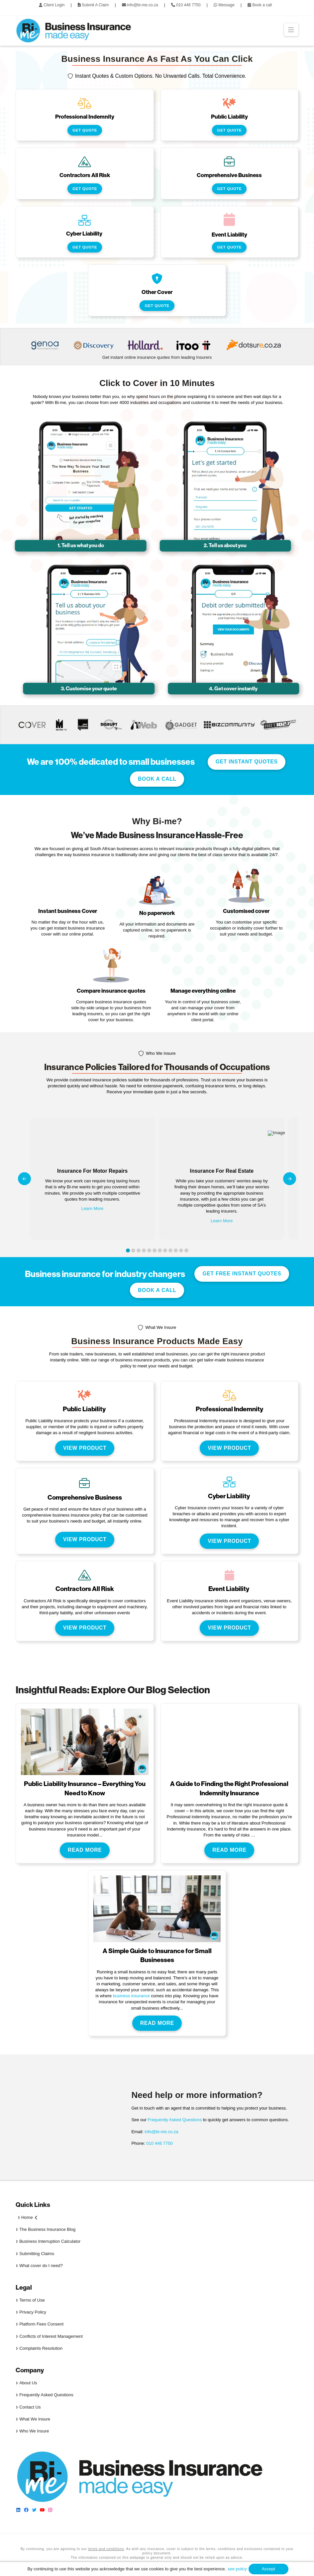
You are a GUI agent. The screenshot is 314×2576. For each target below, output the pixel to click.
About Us (26, 2382)
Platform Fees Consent (39, 2324)
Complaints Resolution (39, 2348)
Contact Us (28, 2407)
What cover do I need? (39, 2265)
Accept (268, 2568)
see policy (237, 2568)
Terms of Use (30, 2300)
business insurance (131, 1995)
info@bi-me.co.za (161, 2131)
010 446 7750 (159, 2143)
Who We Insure (32, 2430)
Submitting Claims (35, 2253)
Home (27, 2217)
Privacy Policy (31, 2312)
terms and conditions (106, 2549)
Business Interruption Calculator (48, 2241)
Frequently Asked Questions (175, 2119)
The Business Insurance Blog (45, 2229)
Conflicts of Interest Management (49, 2336)
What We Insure (33, 2419)
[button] (291, 29)
